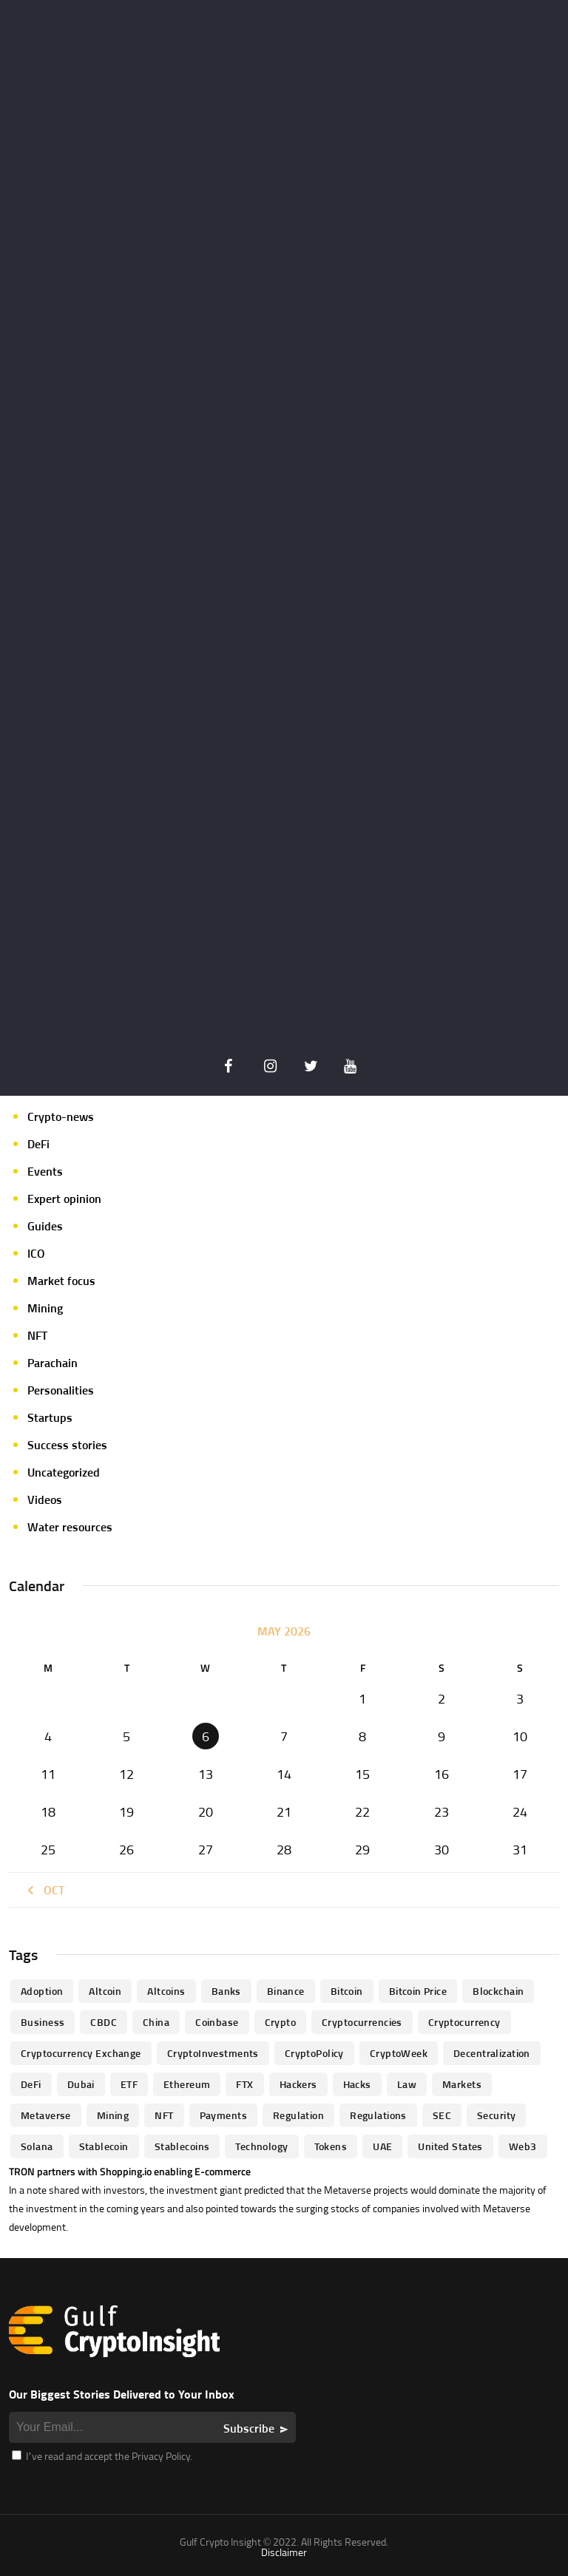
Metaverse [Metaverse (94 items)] (46, 2115)
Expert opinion (64, 1198)
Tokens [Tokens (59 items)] (331, 2146)
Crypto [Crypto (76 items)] (281, 2022)
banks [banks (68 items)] (226, 1991)
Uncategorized (63, 1472)
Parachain (52, 1363)
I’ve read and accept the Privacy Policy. (102, 2456)
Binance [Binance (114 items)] (286, 1991)
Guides (45, 1226)
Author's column (69, 1007)
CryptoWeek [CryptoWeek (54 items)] (398, 2053)
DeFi (38, 1144)
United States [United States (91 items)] (450, 2146)
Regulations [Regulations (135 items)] (378, 2115)
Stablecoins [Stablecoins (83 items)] (182, 2146)
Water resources (69, 1527)
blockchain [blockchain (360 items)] (498, 1991)
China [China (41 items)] (156, 2022)
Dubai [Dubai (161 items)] (81, 2084)
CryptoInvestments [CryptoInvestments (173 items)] (213, 2053)
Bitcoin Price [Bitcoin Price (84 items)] (418, 1991)
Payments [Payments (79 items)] (223, 2115)
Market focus (61, 1280)
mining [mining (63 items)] (113, 2115)
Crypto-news (60, 1116)
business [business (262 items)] (42, 2022)
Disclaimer (284, 2552)
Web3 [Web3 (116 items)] (523, 2146)
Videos (44, 1499)
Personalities (60, 1390)
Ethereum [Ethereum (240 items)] (186, 2084)
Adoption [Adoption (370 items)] (42, 1991)
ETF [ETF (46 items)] (129, 2084)
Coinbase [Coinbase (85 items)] (216, 2022)
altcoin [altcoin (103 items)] (105, 1991)
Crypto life (54, 1062)
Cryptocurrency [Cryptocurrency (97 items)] (464, 2022)
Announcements (69, 980)
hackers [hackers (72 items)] (298, 2084)
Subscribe (248, 2428)
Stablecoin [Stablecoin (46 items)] (104, 2146)
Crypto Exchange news (85, 1034)
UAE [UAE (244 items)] (382, 2146)
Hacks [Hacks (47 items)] (357, 2084)
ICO (36, 1253)
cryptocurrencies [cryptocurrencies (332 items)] (362, 2022)
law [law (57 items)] (406, 2084)
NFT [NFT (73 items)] (164, 2115)
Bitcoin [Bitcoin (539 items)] (347, 1991)
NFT (37, 1335)
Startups (49, 1417)
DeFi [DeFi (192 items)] (31, 2084)
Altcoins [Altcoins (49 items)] (166, 1991)
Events (45, 1171)
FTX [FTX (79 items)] (244, 2084)
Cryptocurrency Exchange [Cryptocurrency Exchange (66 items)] (81, 2053)
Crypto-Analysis (68, 1089)
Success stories (67, 1445)
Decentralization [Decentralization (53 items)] (491, 2053)
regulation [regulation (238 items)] (298, 2115)
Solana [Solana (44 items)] (37, 2146)
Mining (45, 1308)
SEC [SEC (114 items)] (442, 2115)
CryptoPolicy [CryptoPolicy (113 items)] (314, 2053)
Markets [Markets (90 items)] (461, 2084)
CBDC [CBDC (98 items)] (103, 2022)
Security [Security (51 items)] (496, 2115)
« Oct (44, 1890)
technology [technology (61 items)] (261, 2146)
